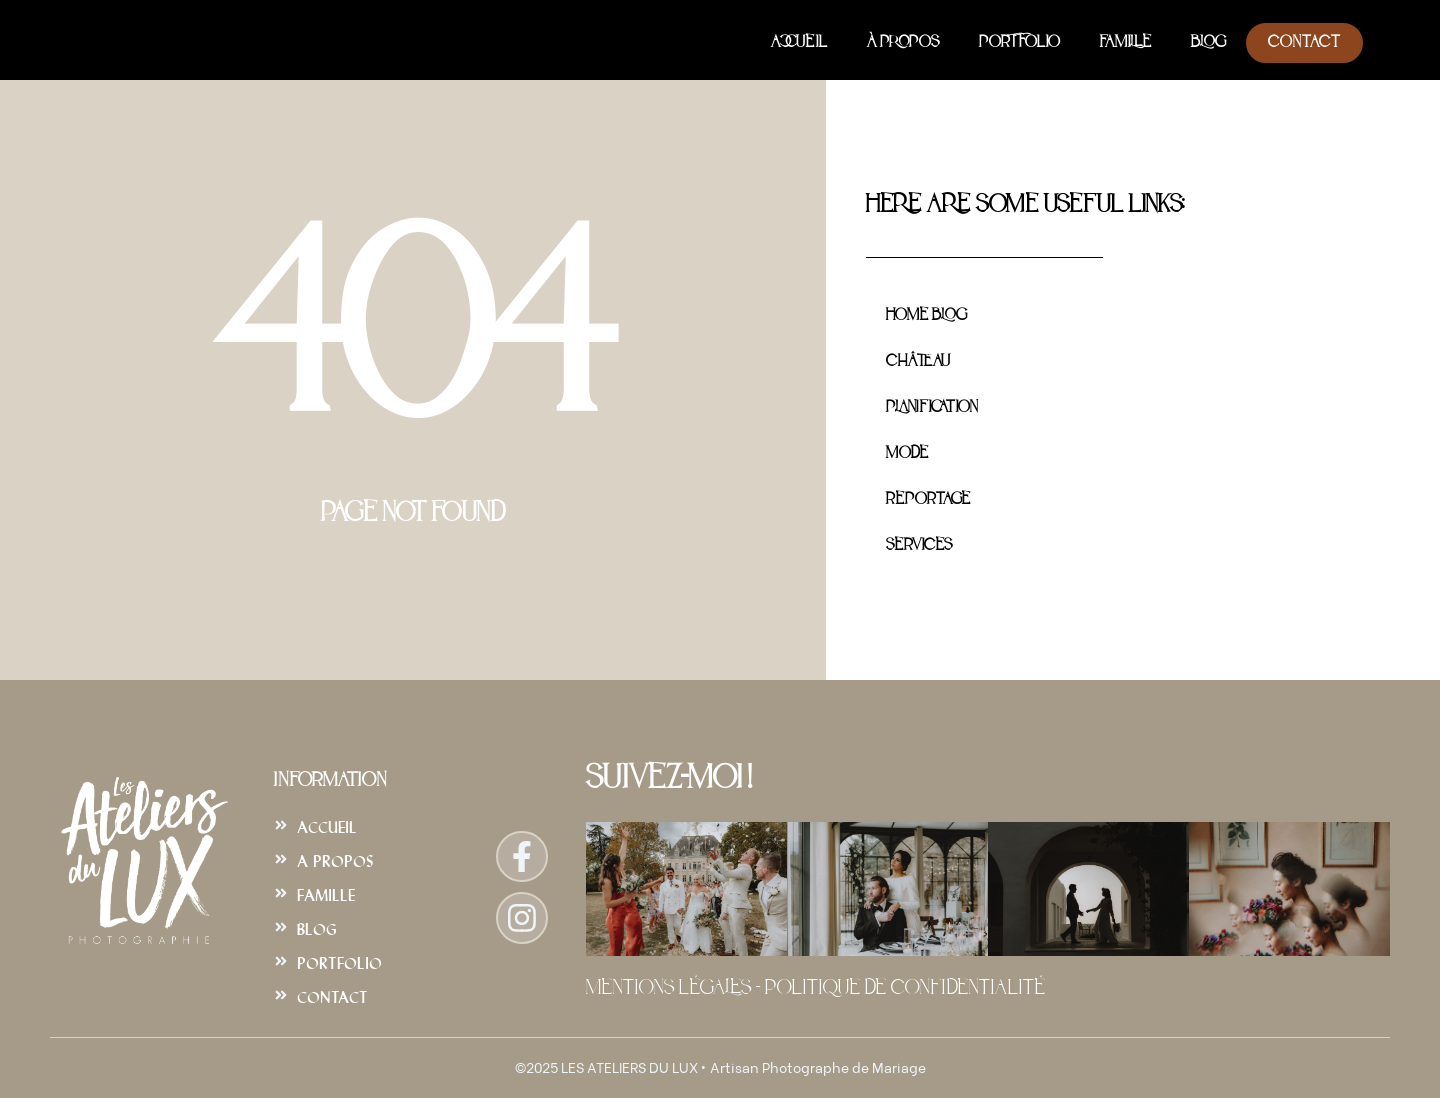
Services (919, 546)
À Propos (903, 43)
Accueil (799, 43)
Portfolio (1019, 43)
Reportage (928, 500)
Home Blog (926, 316)
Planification (931, 408)
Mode (907, 454)
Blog (1208, 43)
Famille (1125, 43)
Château (918, 362)
